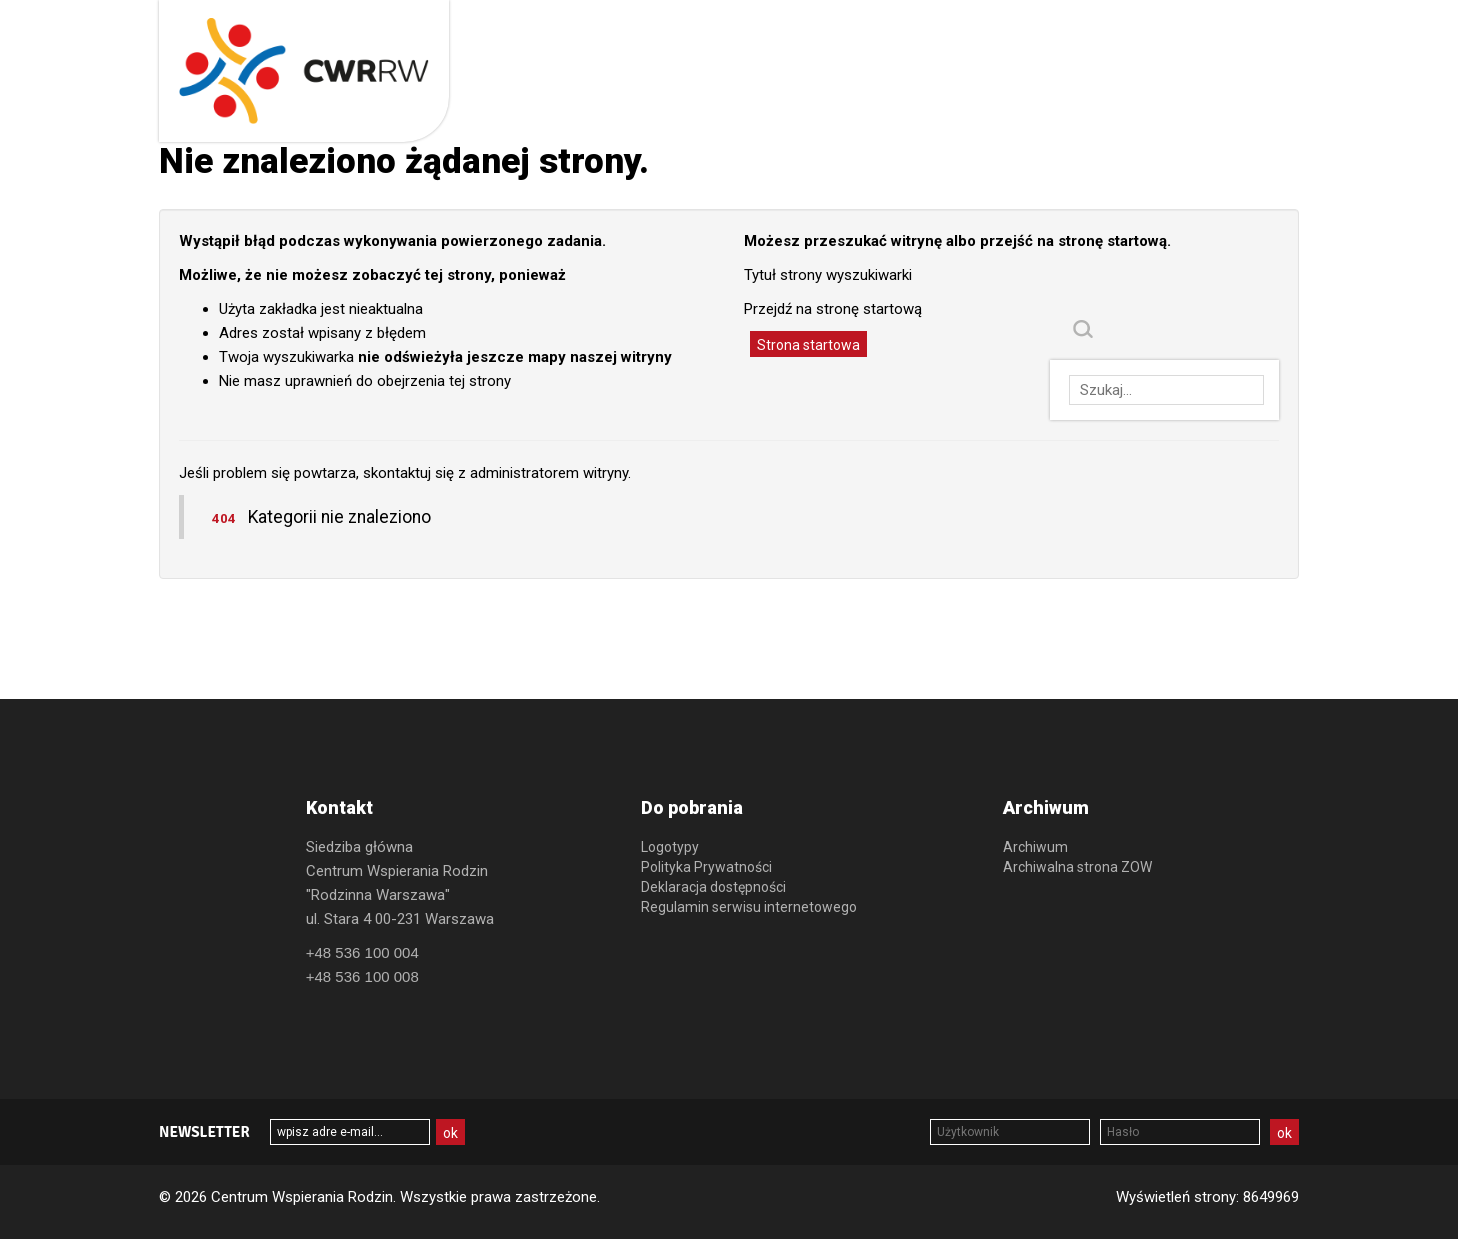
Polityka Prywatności (706, 867)
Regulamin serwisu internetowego (749, 907)
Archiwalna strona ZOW (1077, 867)
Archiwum (1035, 847)
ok (1284, 1133)
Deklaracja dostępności (713, 887)
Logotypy (670, 847)
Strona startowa (808, 345)
